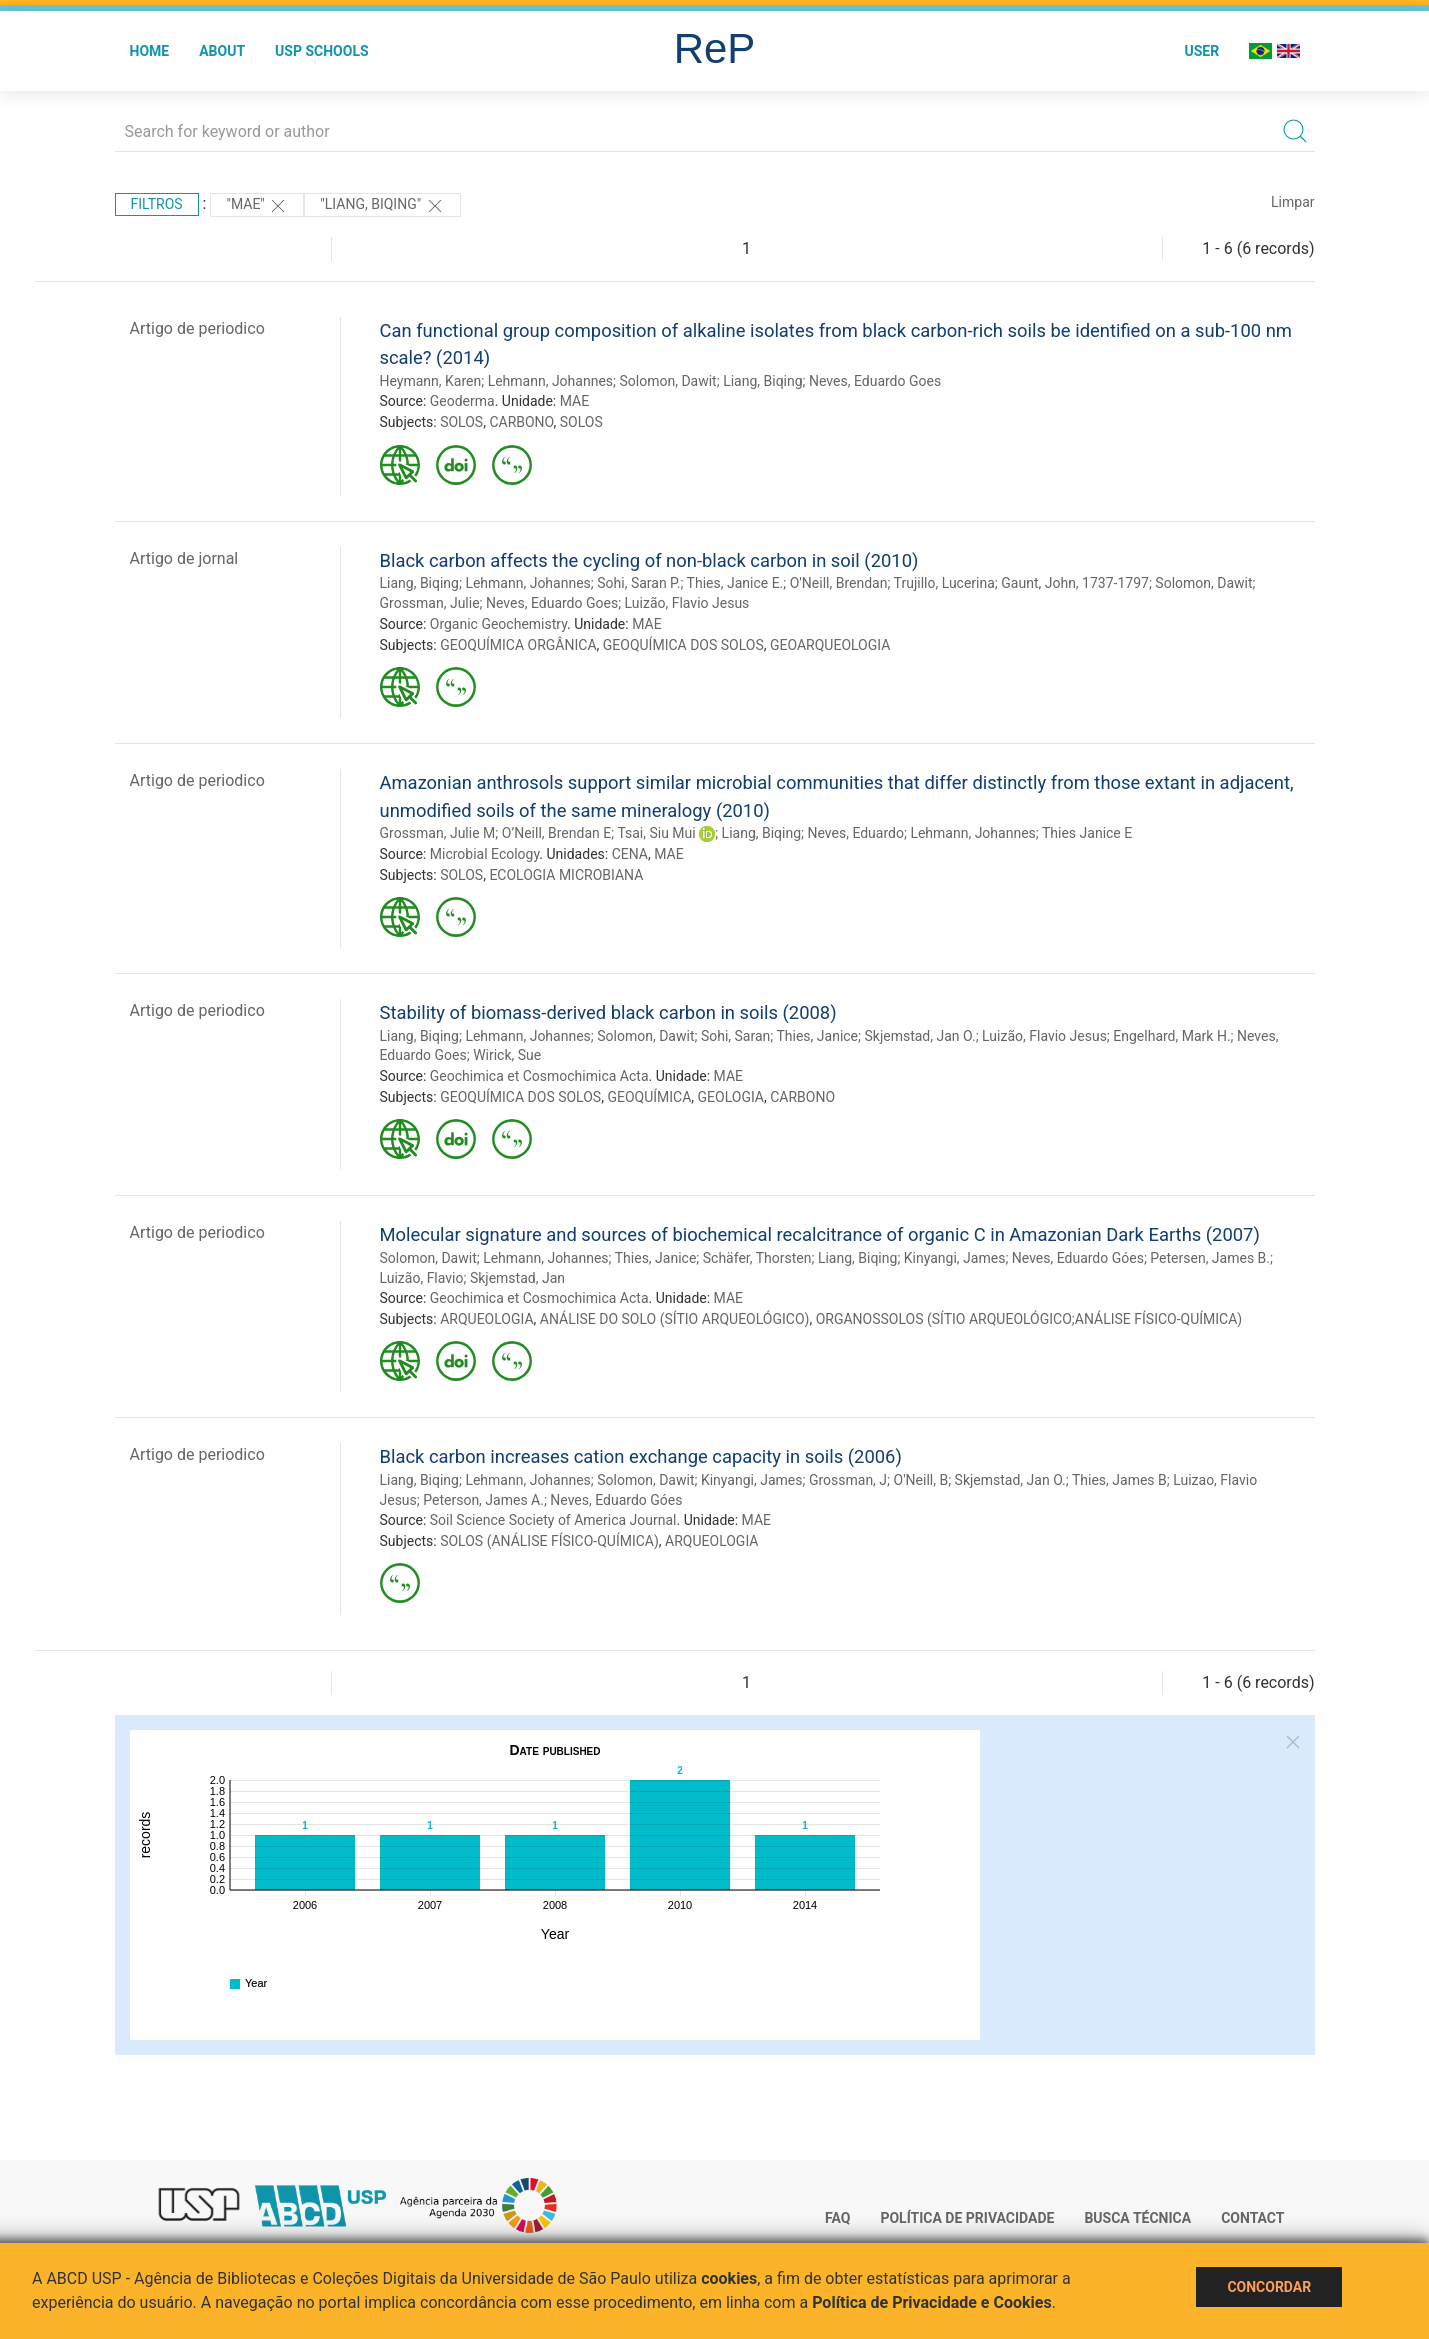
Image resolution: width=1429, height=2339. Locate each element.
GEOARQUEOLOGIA (830, 645)
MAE (574, 401)
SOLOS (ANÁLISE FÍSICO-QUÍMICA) (549, 1541)
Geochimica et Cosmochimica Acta (539, 1076)
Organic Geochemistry (498, 624)
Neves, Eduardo (856, 833)
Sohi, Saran (735, 1036)
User (1201, 51)
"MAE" (257, 206)
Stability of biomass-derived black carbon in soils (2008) (608, 1012)
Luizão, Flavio (422, 1278)
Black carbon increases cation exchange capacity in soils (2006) (641, 1456)
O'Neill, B (921, 1480)
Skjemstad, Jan (517, 1278)
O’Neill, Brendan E (556, 833)
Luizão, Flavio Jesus (687, 603)
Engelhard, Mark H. (1171, 1036)
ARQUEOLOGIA (486, 1319)
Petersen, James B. (1210, 1258)
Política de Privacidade (967, 2218)
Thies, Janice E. (735, 583)
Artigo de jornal (184, 558)
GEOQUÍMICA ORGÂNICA (518, 645)
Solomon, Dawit (667, 381)
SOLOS (461, 422)
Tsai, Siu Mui (656, 833)
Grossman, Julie (430, 603)
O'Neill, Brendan (839, 583)
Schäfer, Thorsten (757, 1258)
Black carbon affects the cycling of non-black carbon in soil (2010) (649, 560)
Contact (1252, 2218)
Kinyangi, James (955, 1258)
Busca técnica (1137, 2218)
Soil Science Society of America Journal (553, 1520)
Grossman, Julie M (438, 833)
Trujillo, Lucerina (944, 583)
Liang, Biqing (762, 381)
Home (150, 51)
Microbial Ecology (485, 854)
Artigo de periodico (197, 328)
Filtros (157, 204)
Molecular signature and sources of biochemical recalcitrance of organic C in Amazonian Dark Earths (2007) (820, 1234)
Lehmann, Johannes (550, 381)
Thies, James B (1119, 1480)
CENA (630, 854)
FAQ (837, 2218)
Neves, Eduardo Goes (875, 381)
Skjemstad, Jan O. (919, 1036)
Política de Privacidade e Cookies (932, 2302)
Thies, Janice (817, 1036)
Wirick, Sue (507, 1055)
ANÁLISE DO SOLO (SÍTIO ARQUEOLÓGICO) (675, 1319)
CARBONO (521, 422)
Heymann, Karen (431, 381)
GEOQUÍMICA (649, 1097)
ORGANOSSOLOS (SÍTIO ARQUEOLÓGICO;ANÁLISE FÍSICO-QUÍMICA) (1029, 1319)
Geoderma (462, 401)
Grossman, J (848, 1480)
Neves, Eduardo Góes (1078, 1258)
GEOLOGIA (731, 1097)
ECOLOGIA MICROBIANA (566, 875)
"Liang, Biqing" (382, 206)
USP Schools (322, 51)
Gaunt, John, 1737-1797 (1075, 583)
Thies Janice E (1087, 833)
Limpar (1292, 202)
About (222, 51)
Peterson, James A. (483, 1500)
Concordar (1269, 2287)
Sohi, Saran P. (638, 583)
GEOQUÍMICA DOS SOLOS (683, 645)
